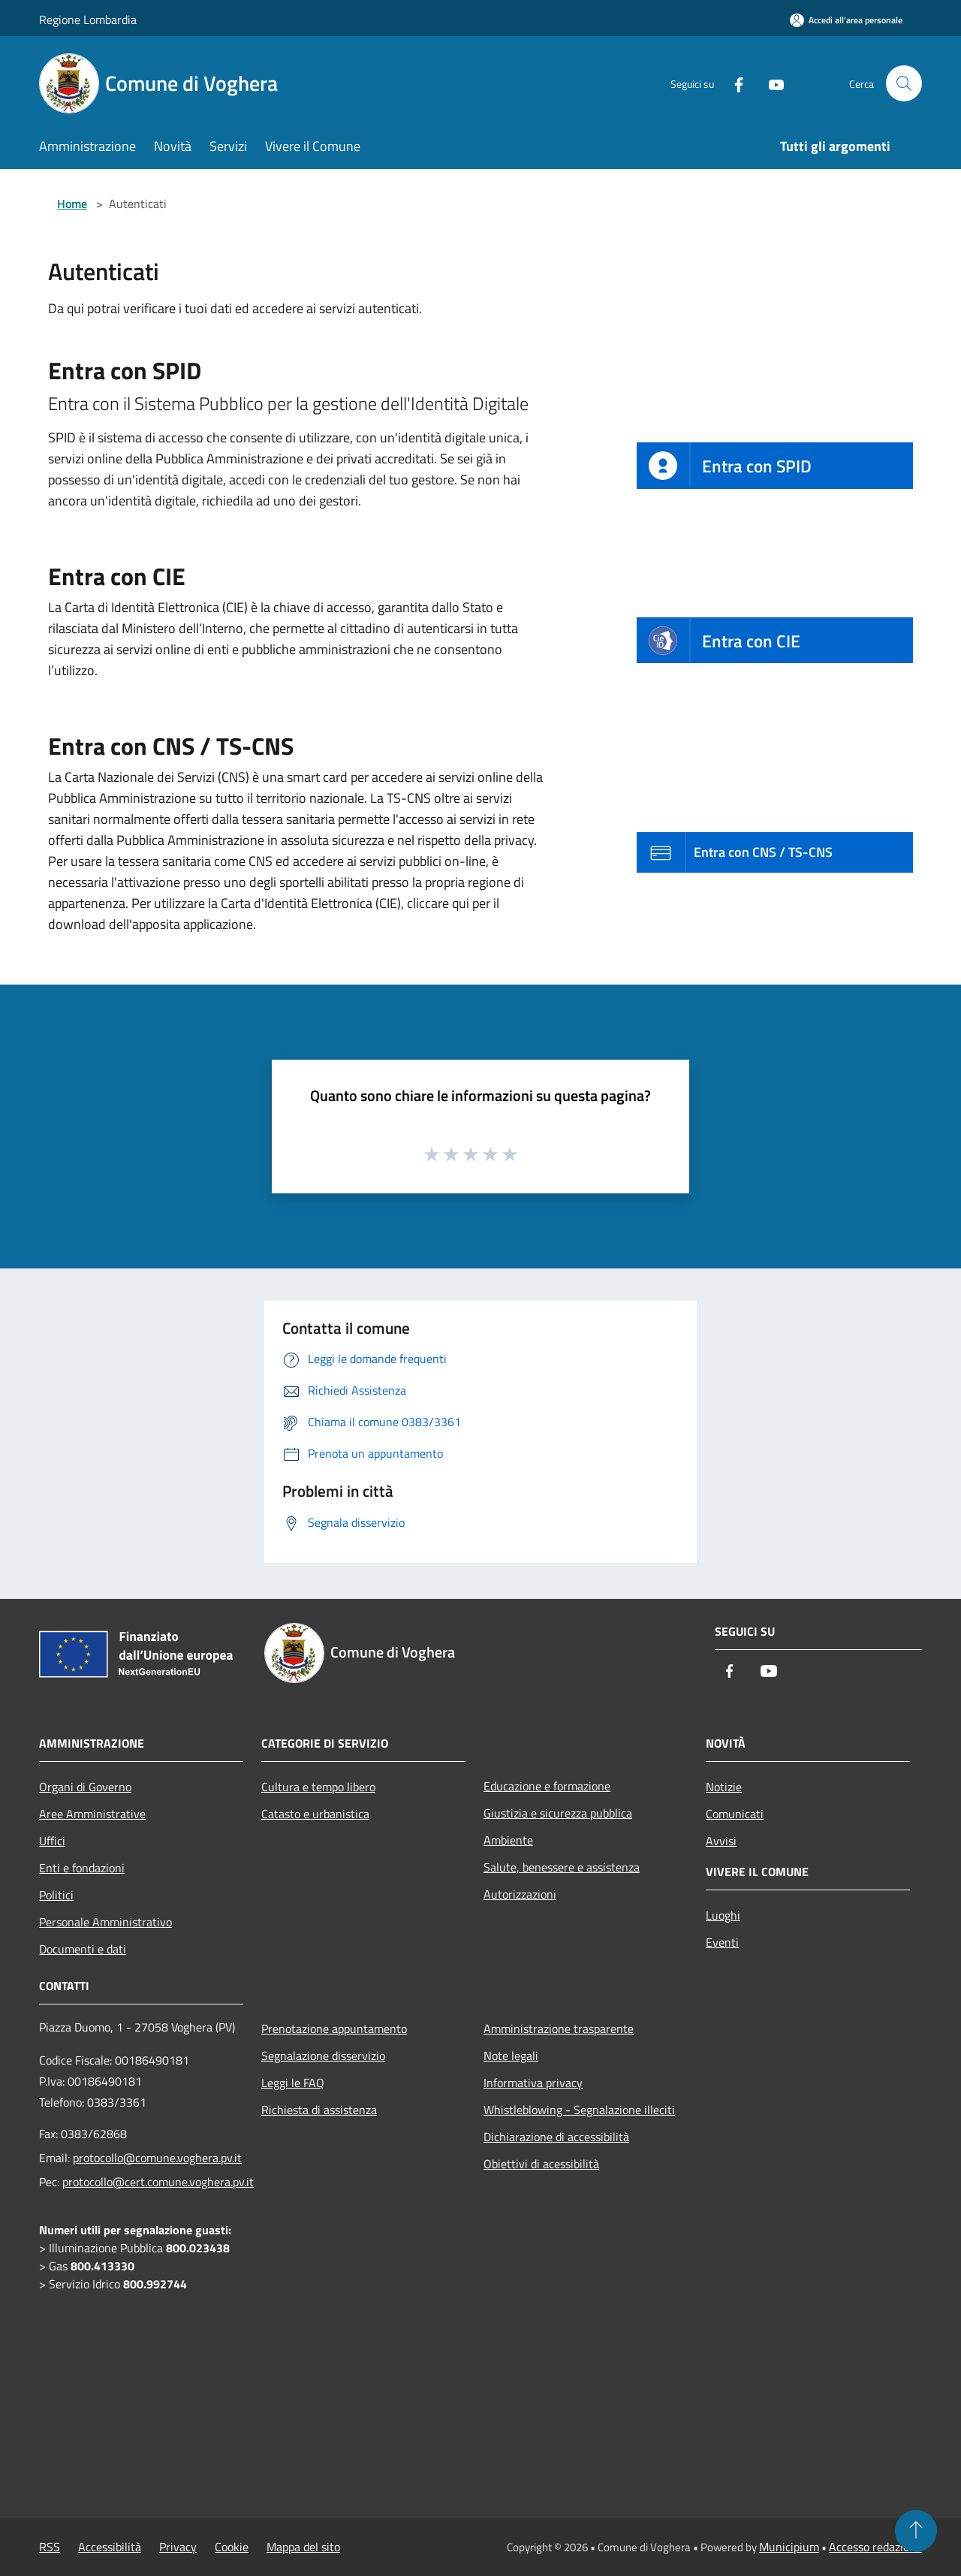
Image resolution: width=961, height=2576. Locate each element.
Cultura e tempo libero (318, 1787)
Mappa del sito (303, 2547)
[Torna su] (916, 2531)
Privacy (178, 2547)
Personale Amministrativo (105, 1922)
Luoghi (723, 1915)
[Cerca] (904, 83)
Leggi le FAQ (292, 2083)
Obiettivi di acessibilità (541, 2164)
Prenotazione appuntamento (334, 2028)
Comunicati (735, 1814)
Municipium (789, 2547)
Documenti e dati (82, 1949)
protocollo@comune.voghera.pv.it (157, 2158)
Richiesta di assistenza (319, 2110)
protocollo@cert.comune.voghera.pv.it (158, 2182)
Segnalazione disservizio (323, 2056)
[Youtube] (770, 83)
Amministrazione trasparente (559, 2028)
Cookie (232, 2547)
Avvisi (721, 1841)
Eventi (722, 1942)
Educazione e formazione (547, 1786)
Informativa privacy (533, 2083)
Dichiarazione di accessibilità (556, 2137)
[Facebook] (733, 83)
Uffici (52, 1841)
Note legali (511, 2056)
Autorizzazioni (520, 1894)
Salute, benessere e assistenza (562, 1867)
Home (72, 204)
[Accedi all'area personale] (846, 20)
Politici (56, 1895)
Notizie (724, 1787)
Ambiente (508, 1840)
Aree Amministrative (92, 1814)
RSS (49, 2547)
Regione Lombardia (88, 20)
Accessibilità (109, 2547)
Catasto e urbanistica (315, 1814)
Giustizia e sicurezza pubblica (558, 1813)
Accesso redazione (875, 2547)
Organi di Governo (85, 1787)
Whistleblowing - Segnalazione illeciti (579, 2110)
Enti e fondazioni (82, 1868)
